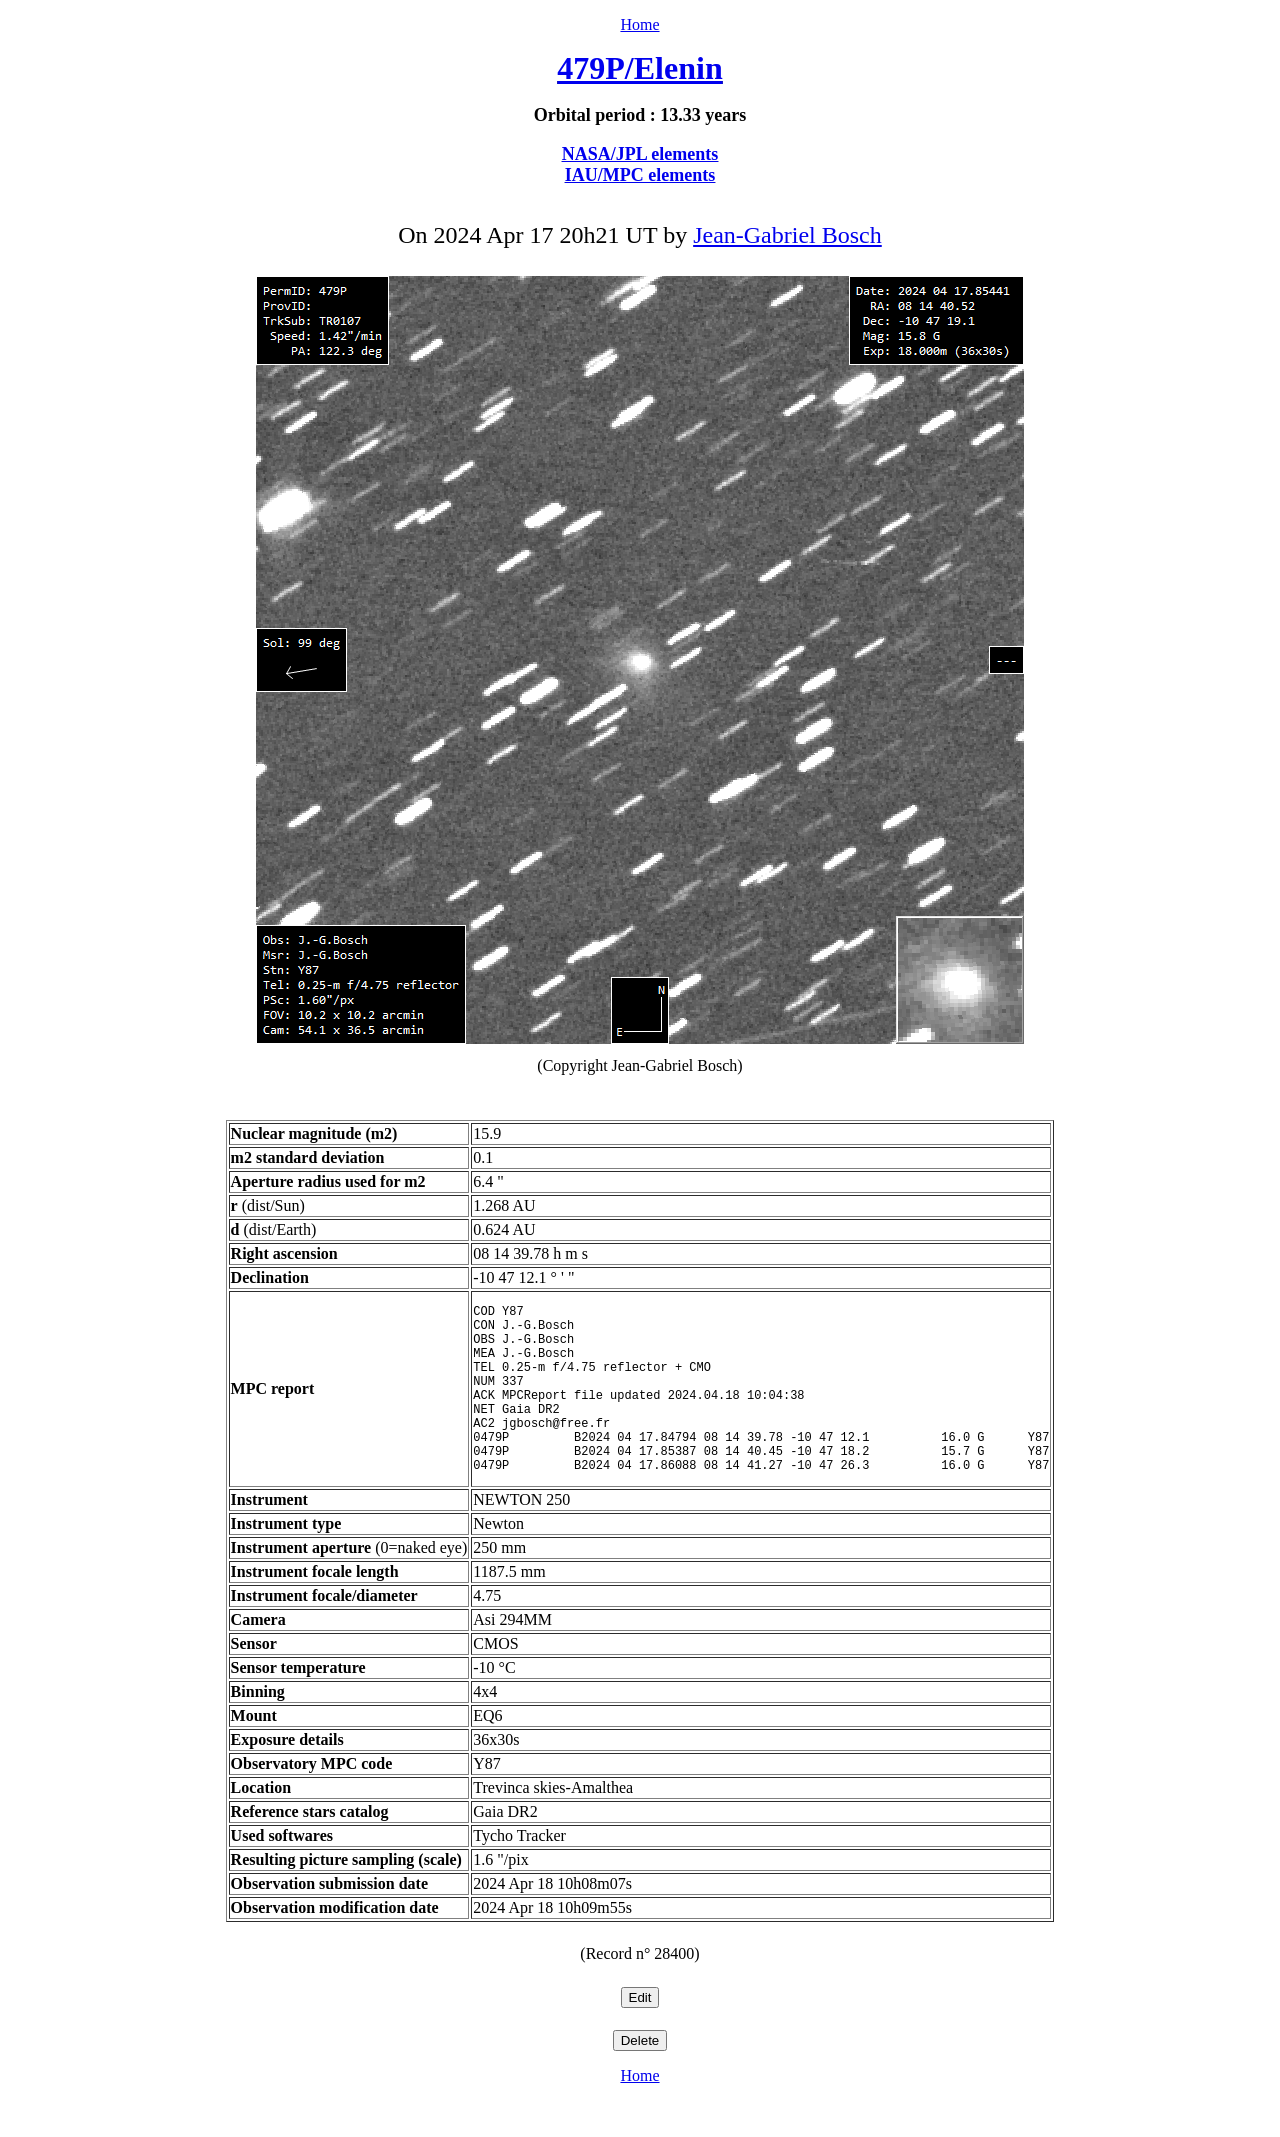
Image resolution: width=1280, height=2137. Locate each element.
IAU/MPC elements (640, 175)
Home (639, 24)
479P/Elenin (639, 68)
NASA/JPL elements (640, 154)
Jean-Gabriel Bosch (787, 235)
